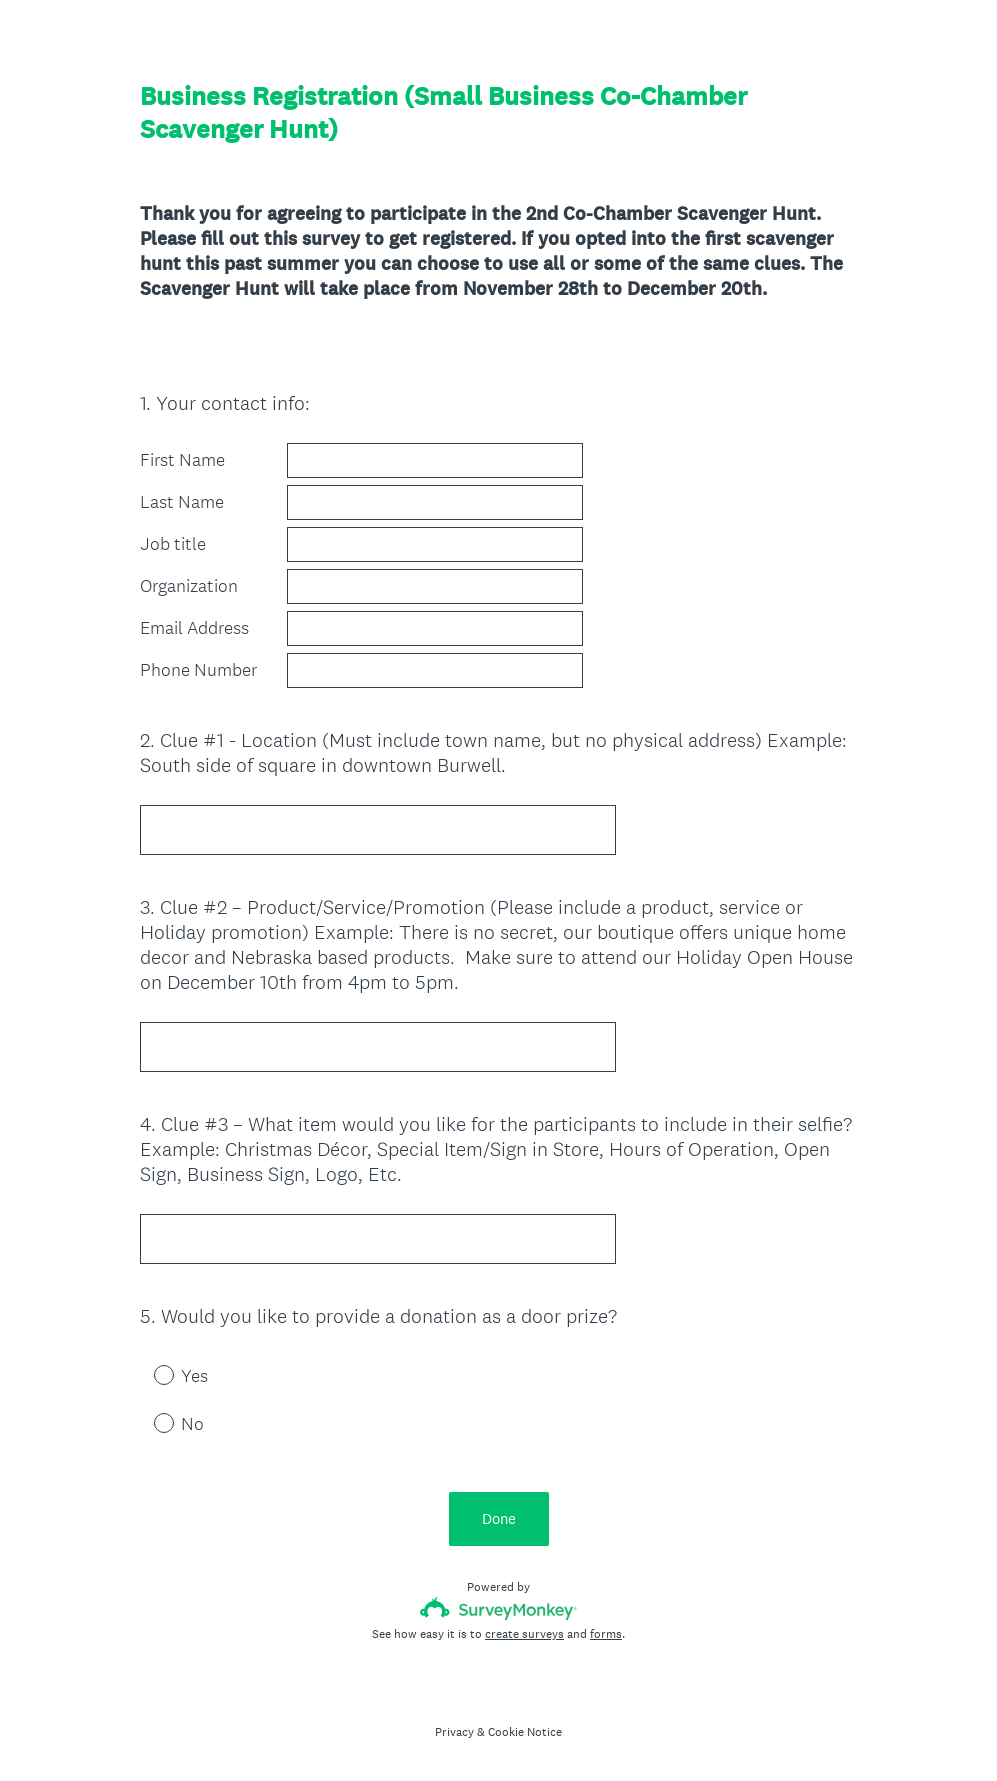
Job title (173, 544)
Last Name (182, 502)
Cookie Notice (525, 1732)
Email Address (194, 628)
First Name (182, 460)
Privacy (454, 1732)
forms (606, 1634)
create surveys (524, 1634)
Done (499, 1518)
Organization (189, 586)
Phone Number (198, 670)
